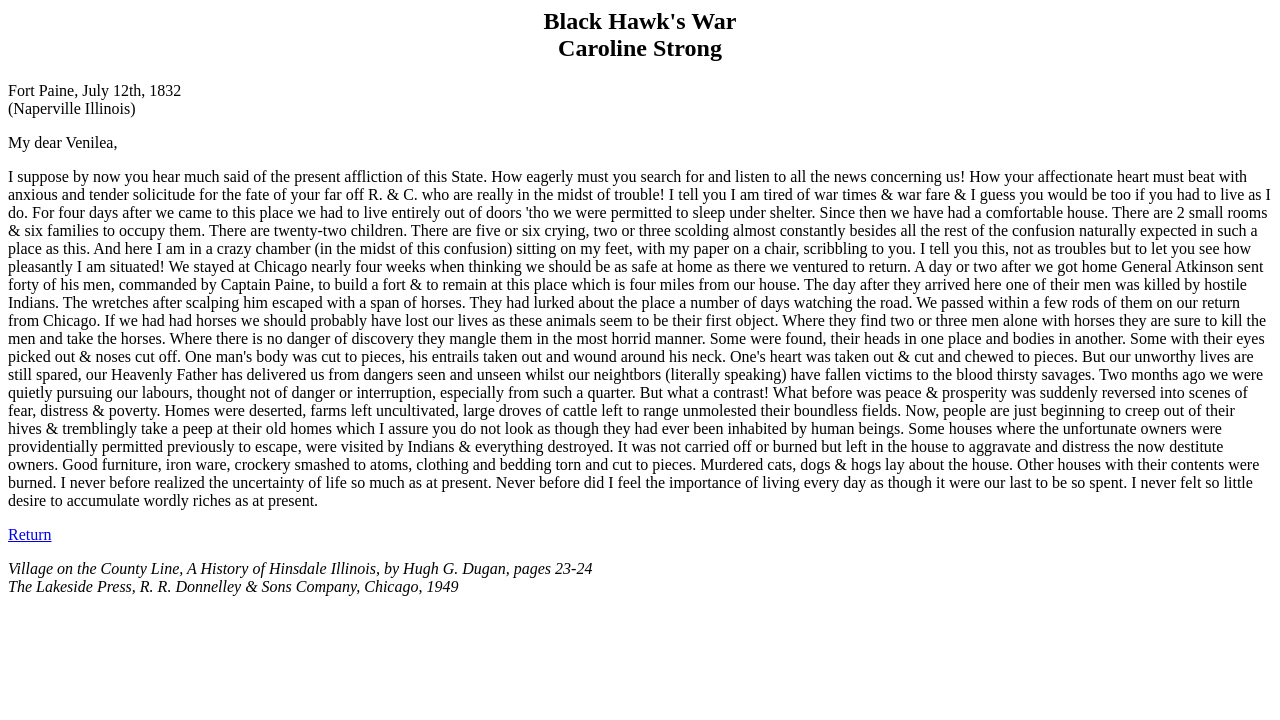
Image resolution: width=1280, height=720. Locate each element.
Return (30, 534)
